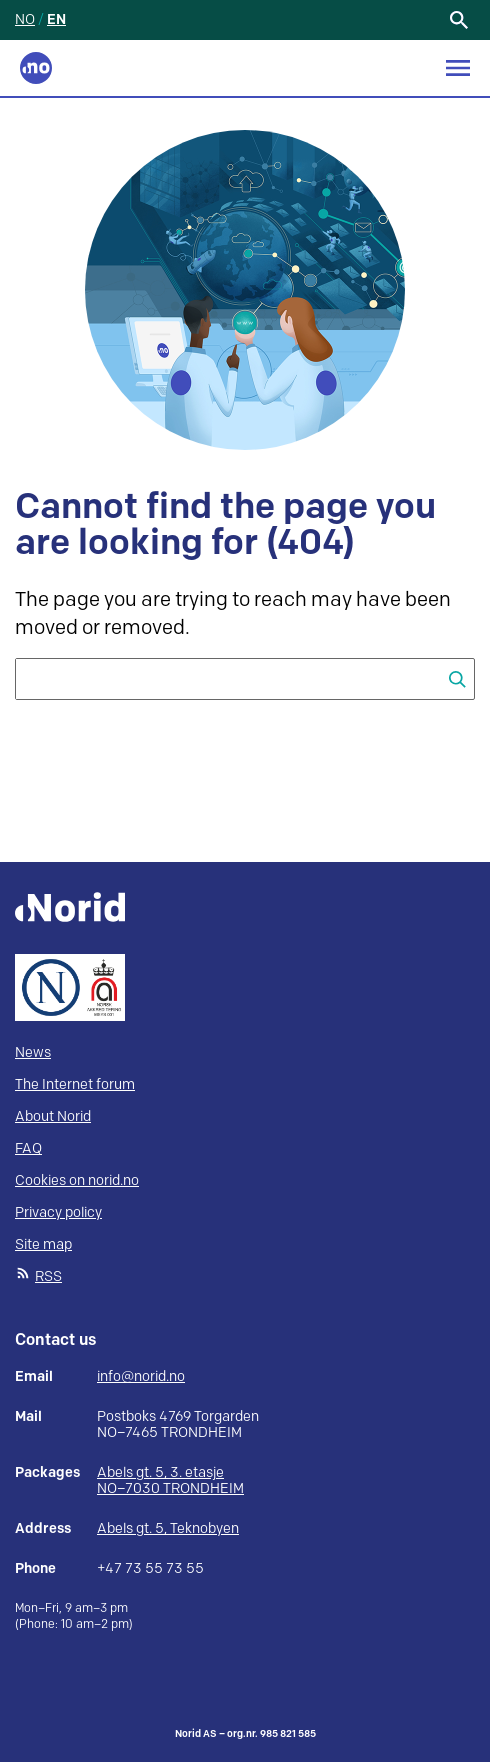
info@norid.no (141, 1377)
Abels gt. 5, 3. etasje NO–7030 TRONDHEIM (170, 1480)
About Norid (53, 1116)
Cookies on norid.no (77, 1180)
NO (25, 19)
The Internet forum (75, 1084)
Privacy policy (58, 1212)
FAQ (28, 1148)
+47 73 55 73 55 (150, 1569)
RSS (48, 1276)
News (33, 1052)
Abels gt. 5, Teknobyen (168, 1528)
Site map (43, 1244)
